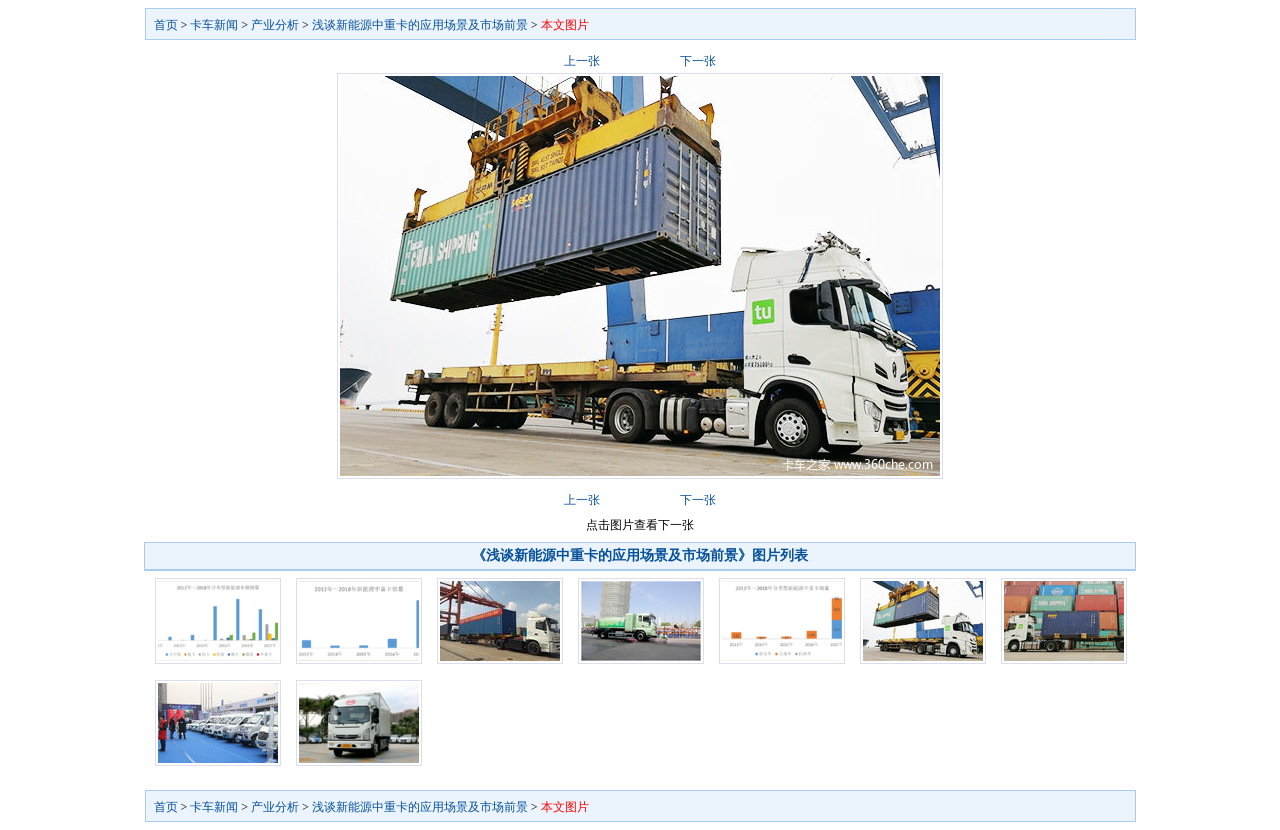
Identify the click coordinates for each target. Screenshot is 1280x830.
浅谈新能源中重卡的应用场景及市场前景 (420, 25)
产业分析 (275, 25)
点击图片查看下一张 (640, 525)
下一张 (698, 61)
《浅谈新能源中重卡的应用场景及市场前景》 (612, 555)
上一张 (582, 61)
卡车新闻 (214, 25)
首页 (166, 25)
